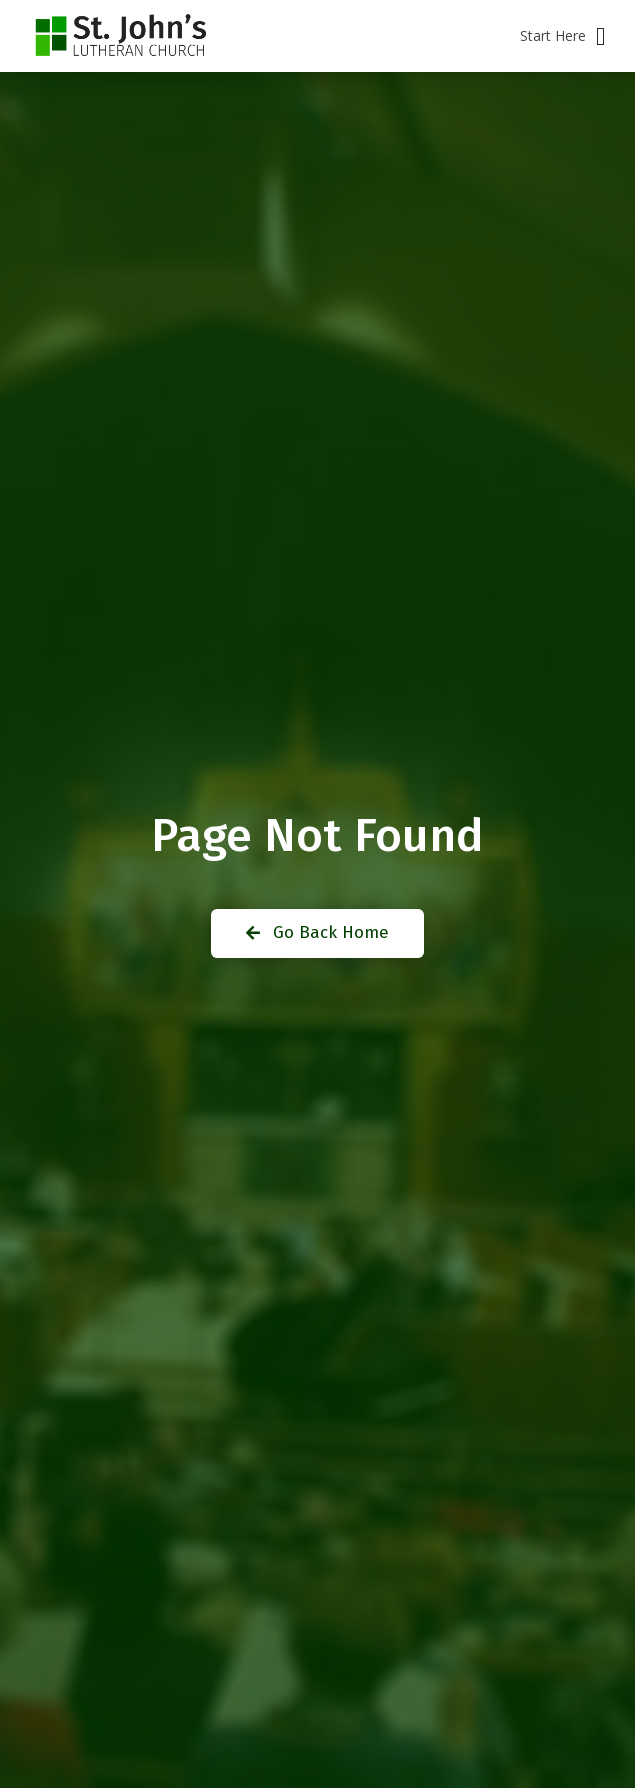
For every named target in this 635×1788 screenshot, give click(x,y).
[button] (562, 36)
